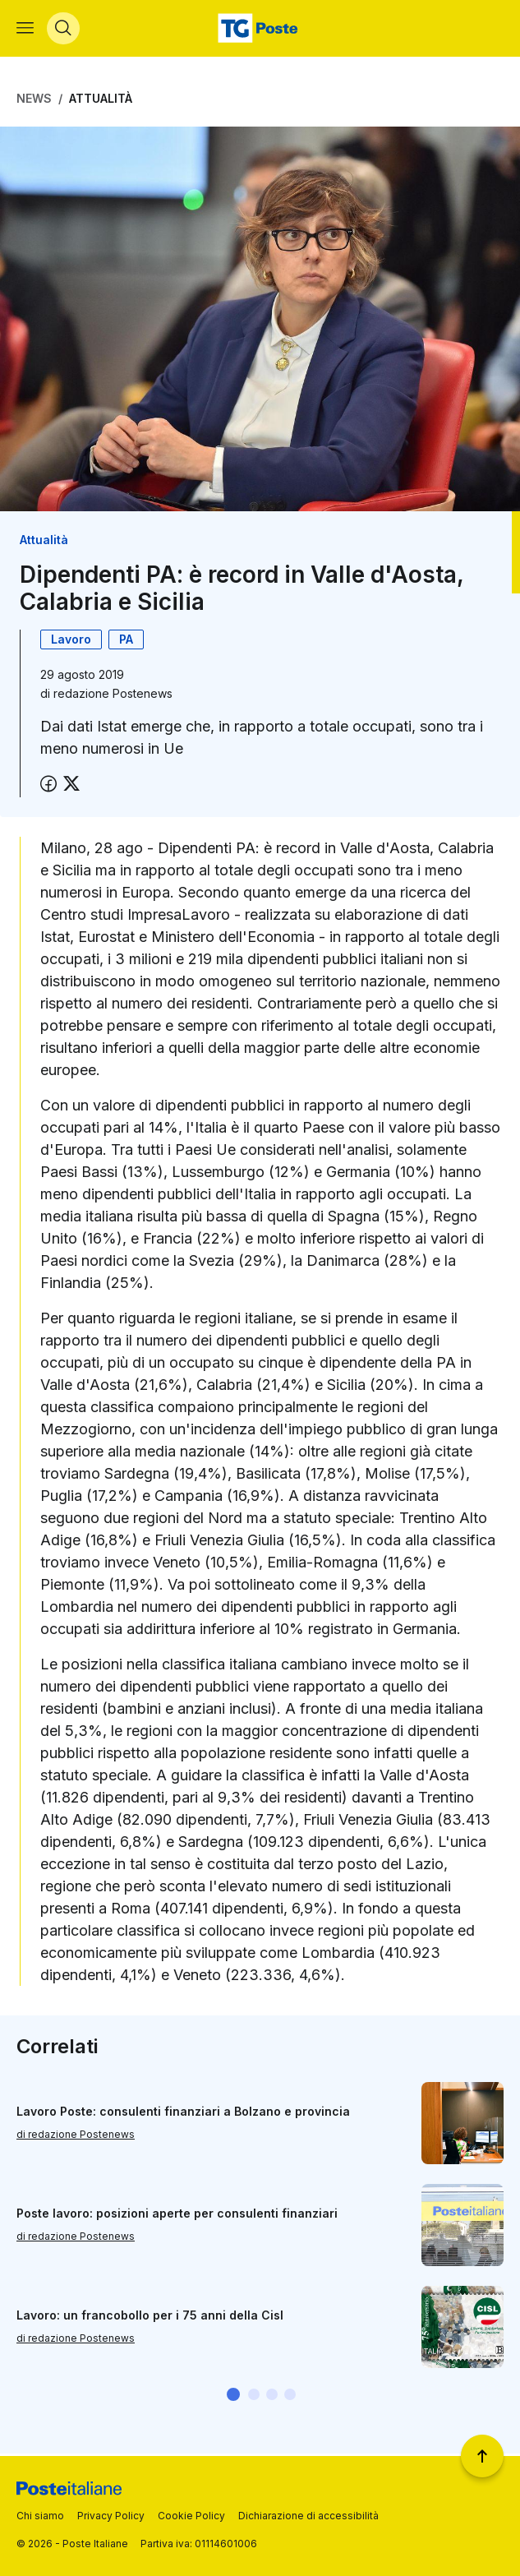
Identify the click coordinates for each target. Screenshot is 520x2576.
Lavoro (71, 642)
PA (126, 642)
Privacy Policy (111, 2515)
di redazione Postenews (75, 2137)
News (34, 101)
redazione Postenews (113, 696)
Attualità (100, 101)
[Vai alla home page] (259, 29)
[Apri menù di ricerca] (63, 29)
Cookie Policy (191, 2515)
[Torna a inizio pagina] (482, 2456)
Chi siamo (40, 2515)
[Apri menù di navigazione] (25, 29)
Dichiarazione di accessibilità (308, 2515)
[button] (233, 2396)
